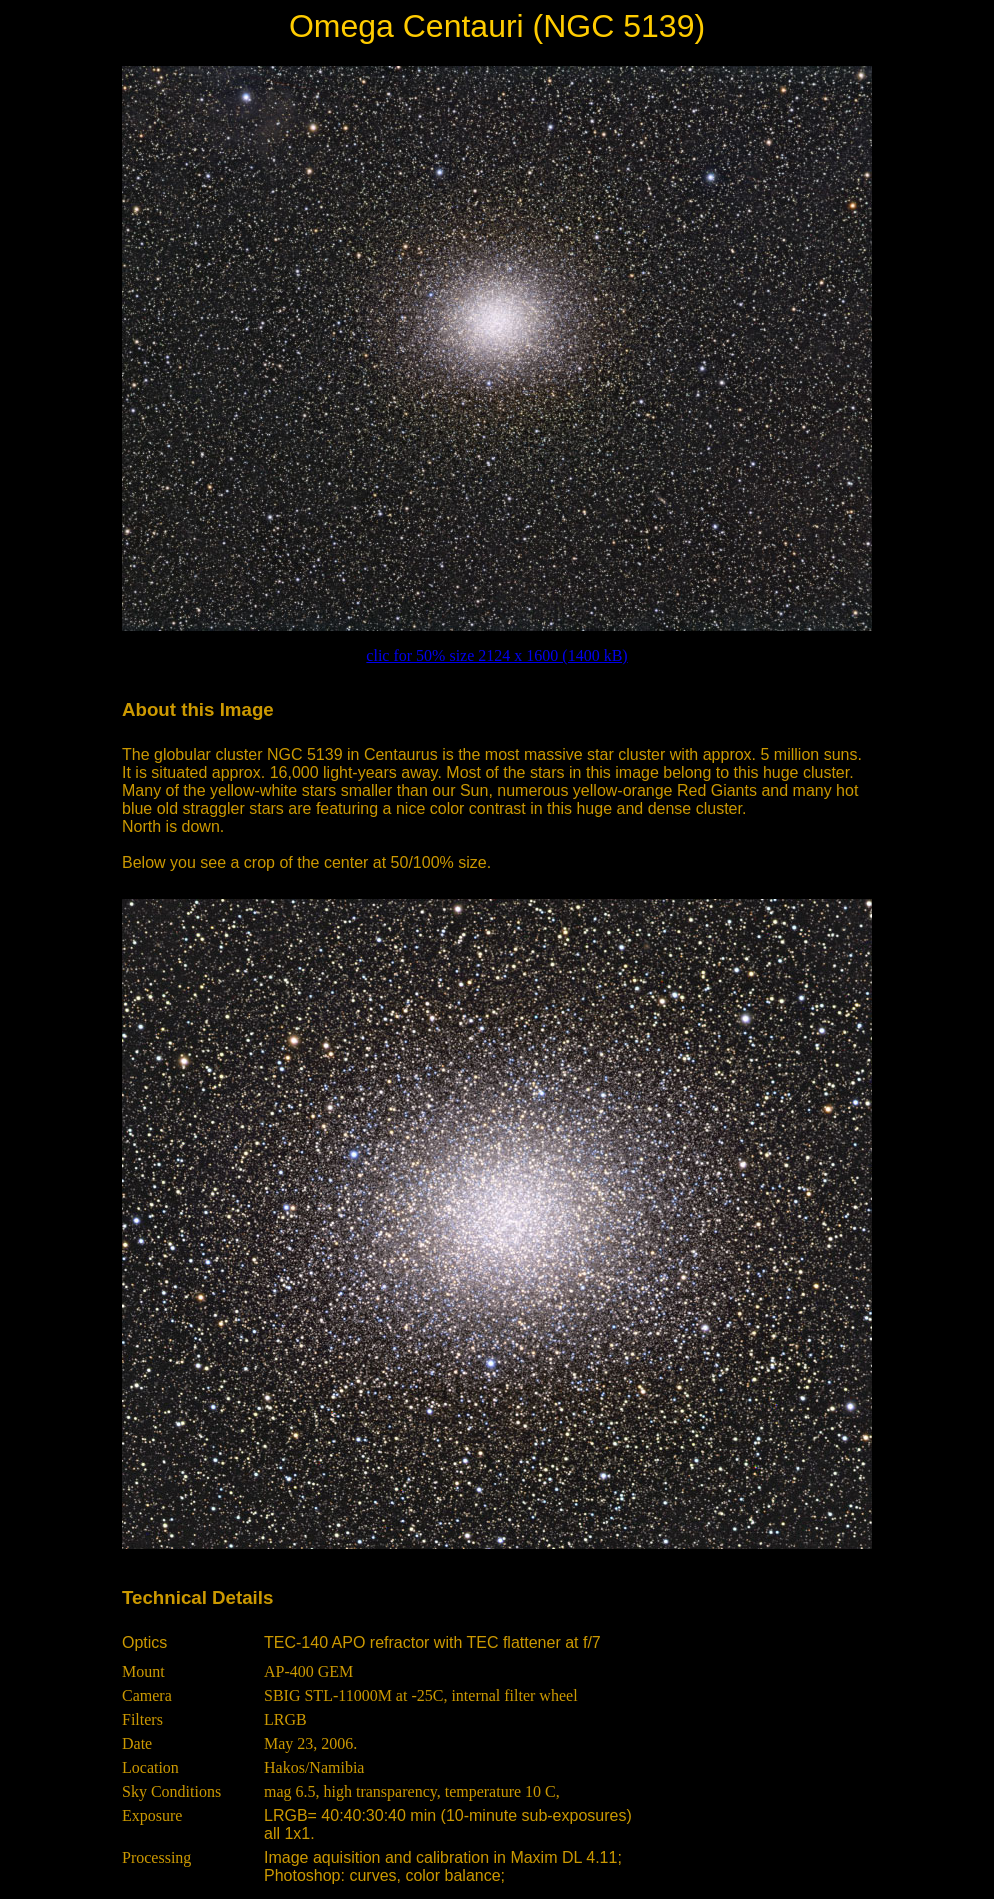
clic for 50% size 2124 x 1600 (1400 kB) (496, 655)
